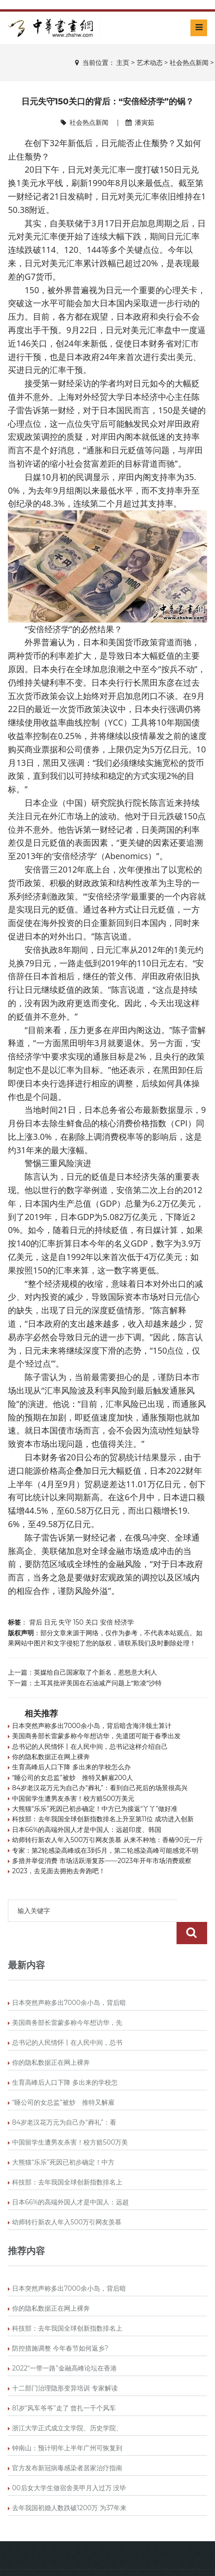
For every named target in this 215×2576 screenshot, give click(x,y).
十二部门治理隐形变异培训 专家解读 (65, 2366)
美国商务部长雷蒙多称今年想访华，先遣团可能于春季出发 (96, 1736)
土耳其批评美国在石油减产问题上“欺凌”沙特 (98, 1682)
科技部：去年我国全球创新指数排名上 (67, 2160)
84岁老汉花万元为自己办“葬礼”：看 (64, 2100)
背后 (35, 1622)
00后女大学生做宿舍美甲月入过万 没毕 (69, 2465)
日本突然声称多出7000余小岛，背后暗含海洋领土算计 (91, 1726)
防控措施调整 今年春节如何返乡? (60, 2326)
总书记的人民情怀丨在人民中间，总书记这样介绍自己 (90, 1746)
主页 (122, 62)
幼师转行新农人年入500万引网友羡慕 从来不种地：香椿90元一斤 (107, 1840)
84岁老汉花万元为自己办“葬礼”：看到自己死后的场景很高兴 (100, 1788)
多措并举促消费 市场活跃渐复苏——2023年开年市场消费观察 (101, 1861)
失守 (64, 1622)
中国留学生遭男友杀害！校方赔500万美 (70, 2120)
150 (78, 1622)
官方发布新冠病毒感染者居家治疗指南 (67, 2445)
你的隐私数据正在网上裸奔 (51, 1757)
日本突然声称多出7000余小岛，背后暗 (69, 1980)
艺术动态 (150, 62)
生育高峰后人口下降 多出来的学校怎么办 (71, 1767)
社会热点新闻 (189, 62)
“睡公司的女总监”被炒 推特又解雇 (63, 2080)
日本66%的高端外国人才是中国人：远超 (70, 2180)
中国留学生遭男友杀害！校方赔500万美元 (73, 1798)
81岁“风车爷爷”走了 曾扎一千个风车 (64, 2386)
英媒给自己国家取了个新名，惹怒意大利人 (95, 1672)
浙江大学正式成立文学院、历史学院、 (67, 2406)
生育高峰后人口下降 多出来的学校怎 (65, 2060)
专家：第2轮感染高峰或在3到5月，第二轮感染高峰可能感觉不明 (105, 1850)
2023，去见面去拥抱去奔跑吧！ (58, 1871)
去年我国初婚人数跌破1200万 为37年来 (69, 2485)
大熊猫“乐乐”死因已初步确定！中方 (63, 2140)
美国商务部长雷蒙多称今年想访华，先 (67, 2000)
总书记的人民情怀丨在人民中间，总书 (67, 2020)
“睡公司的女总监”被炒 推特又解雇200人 (72, 1777)
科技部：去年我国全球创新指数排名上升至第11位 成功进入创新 (103, 1819)
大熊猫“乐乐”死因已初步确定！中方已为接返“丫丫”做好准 (94, 1809)
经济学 (124, 1622)
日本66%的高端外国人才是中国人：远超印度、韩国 (86, 1829)
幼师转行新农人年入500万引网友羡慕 (66, 2200)
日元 (50, 1622)
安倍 (106, 1622)
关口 (91, 1622)
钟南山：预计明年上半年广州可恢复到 (67, 2426)
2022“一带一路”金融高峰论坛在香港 (64, 2346)
